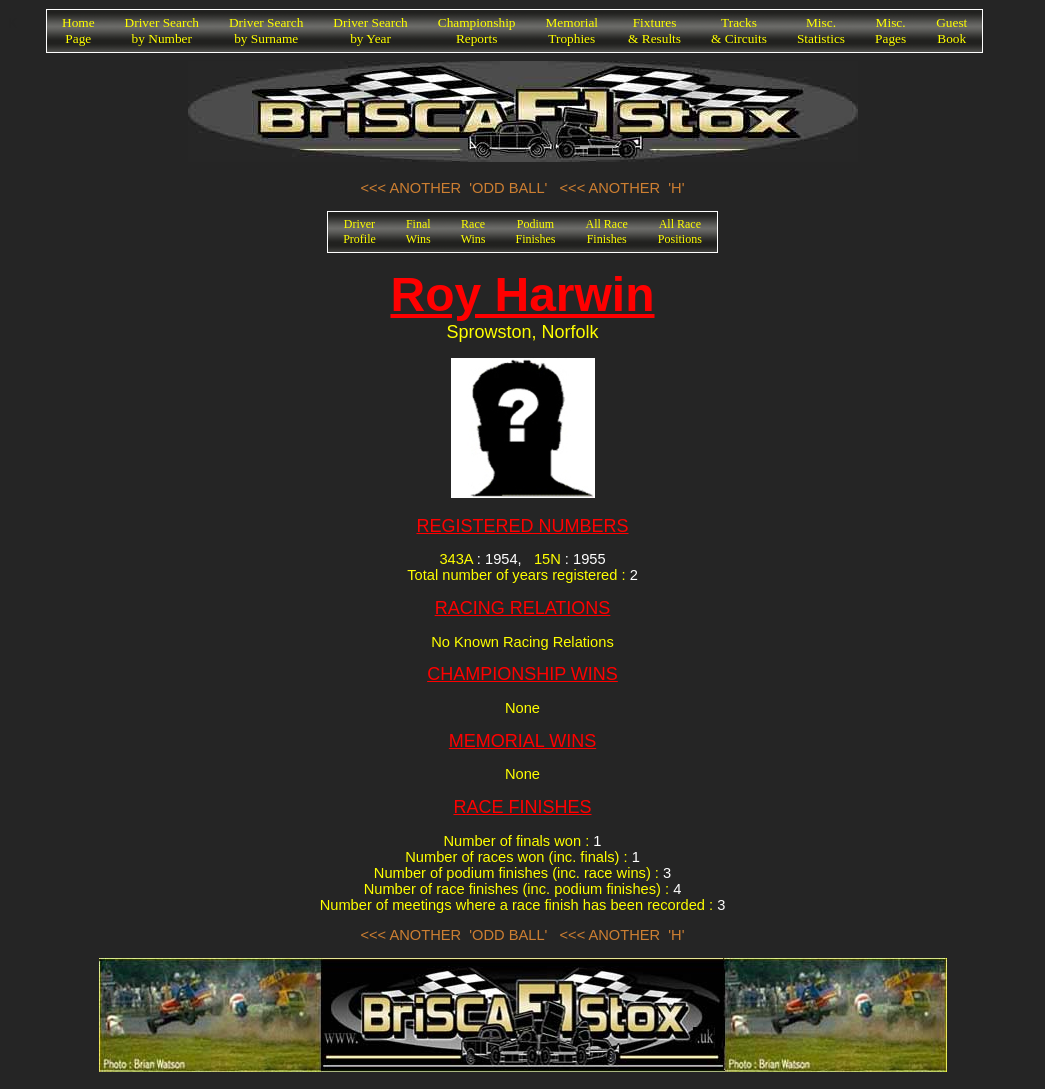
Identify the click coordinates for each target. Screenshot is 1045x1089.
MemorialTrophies (572, 30)
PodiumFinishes (536, 231)
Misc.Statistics (821, 30)
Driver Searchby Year (370, 30)
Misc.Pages (890, 30)
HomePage (78, 30)
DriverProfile (359, 231)
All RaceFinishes (607, 231)
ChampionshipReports (477, 30)
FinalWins (418, 231)
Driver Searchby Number (162, 30)
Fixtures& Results (654, 30)
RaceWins (473, 231)
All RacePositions (680, 231)
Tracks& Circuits (739, 30)
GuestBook (951, 30)
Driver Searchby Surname (266, 30)
